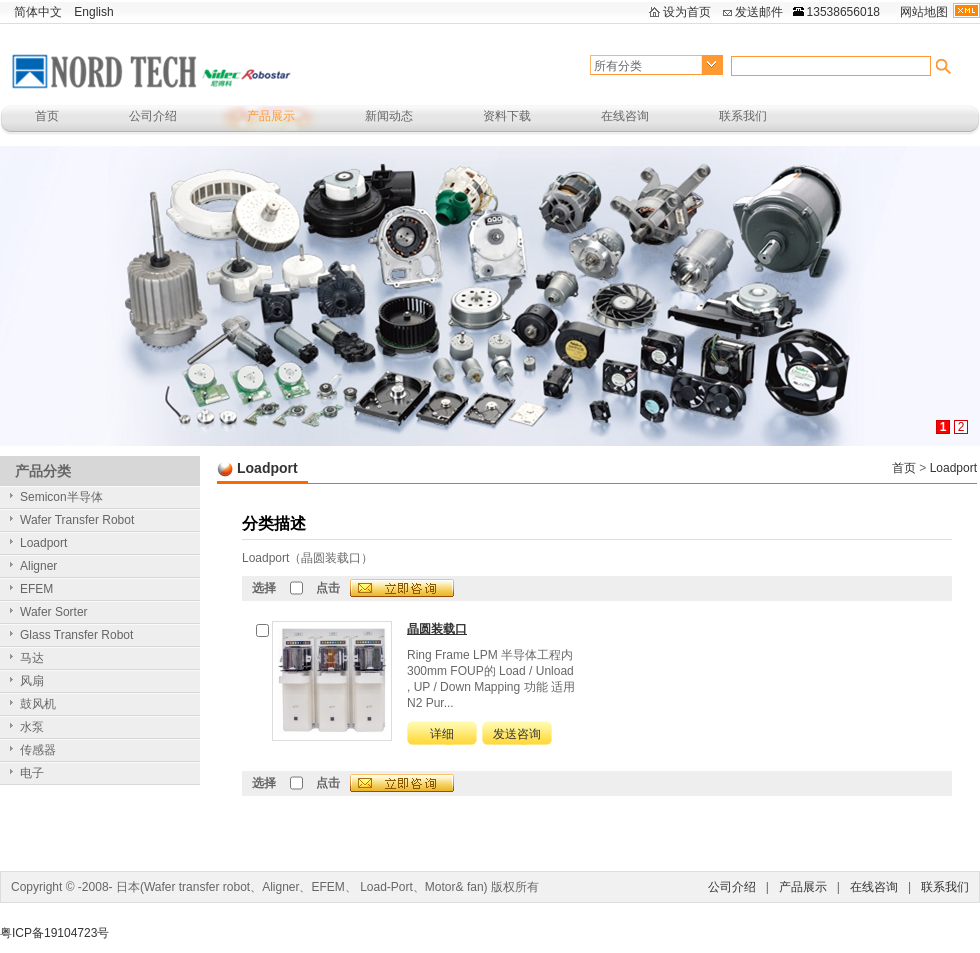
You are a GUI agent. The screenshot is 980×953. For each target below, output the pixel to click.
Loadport (953, 468)
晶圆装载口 (437, 629)
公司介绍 (153, 116)
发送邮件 (759, 12)
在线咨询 (625, 116)
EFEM (36, 589)
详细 (442, 734)
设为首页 (687, 12)
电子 (32, 773)
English (93, 12)
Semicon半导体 (61, 497)
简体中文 (38, 12)
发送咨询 (517, 734)
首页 (47, 116)
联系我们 (743, 116)
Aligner (38, 566)
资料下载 (507, 116)
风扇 (32, 681)
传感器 (38, 750)
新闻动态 (389, 116)
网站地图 (924, 12)
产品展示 (271, 116)
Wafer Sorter (54, 612)
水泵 (32, 727)
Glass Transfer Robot (76, 635)
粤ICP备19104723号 (54, 933)
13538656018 (843, 12)
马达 (32, 658)
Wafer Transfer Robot (77, 520)
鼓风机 (38, 704)
